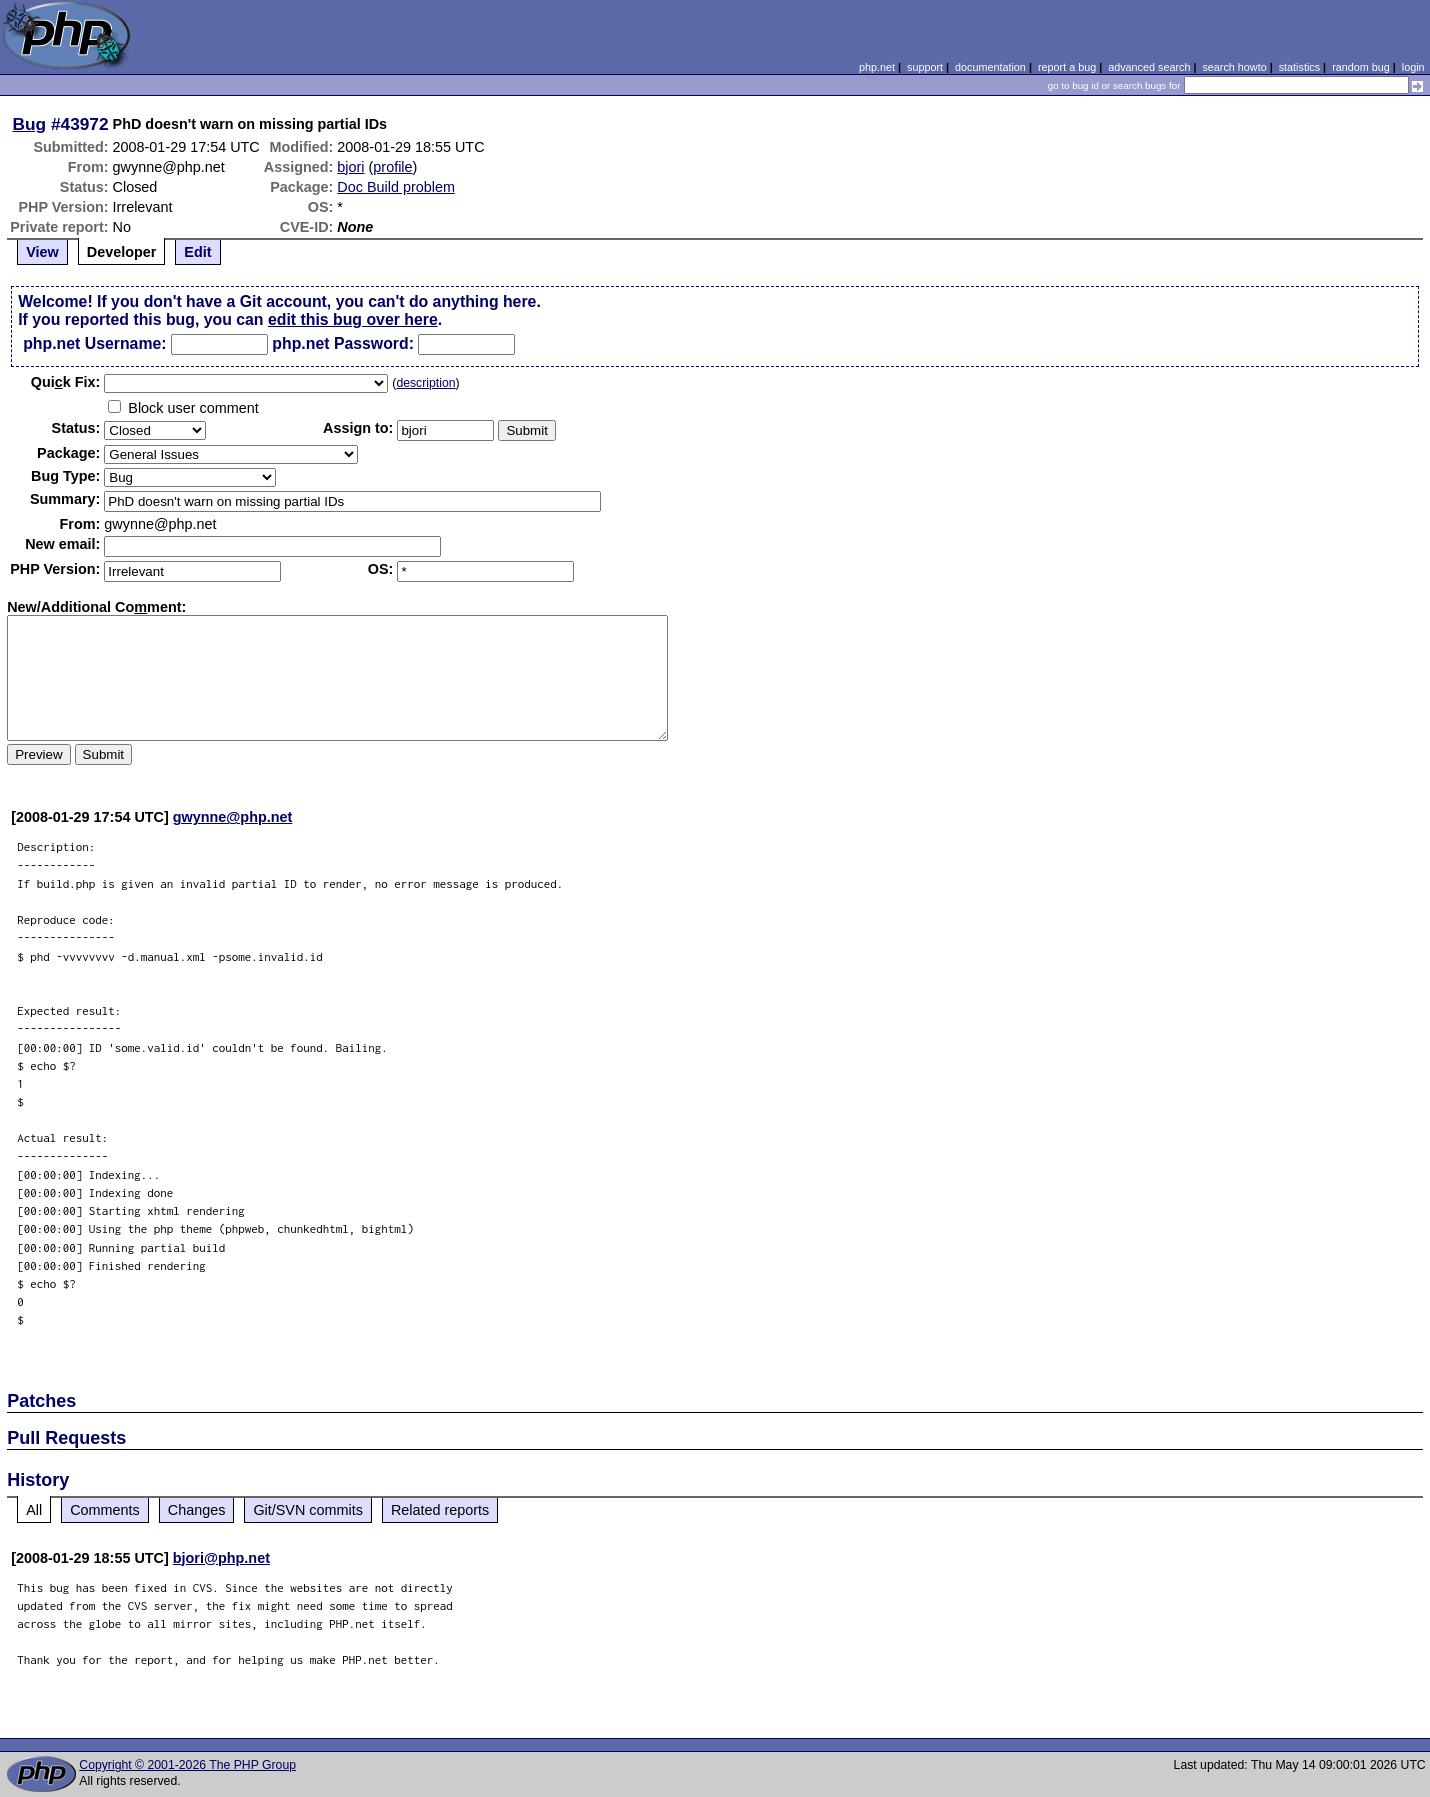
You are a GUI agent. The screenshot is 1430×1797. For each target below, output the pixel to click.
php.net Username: (94, 343)
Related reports (440, 1510)
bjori (350, 167)
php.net (877, 67)
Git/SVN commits (308, 1510)
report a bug (1067, 67)
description (425, 383)
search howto (1234, 67)
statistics (1299, 67)
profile (392, 167)
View (42, 252)
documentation (990, 67)
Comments (105, 1510)
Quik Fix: (66, 382)
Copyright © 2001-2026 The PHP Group (187, 1765)
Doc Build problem (396, 187)
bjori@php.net (221, 1558)
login (1413, 67)
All (34, 1510)
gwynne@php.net (233, 817)
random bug (1361, 67)
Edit (197, 252)
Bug (30, 124)
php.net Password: (343, 343)
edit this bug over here (353, 319)
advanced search (1149, 67)
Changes (197, 1510)
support (925, 67)
